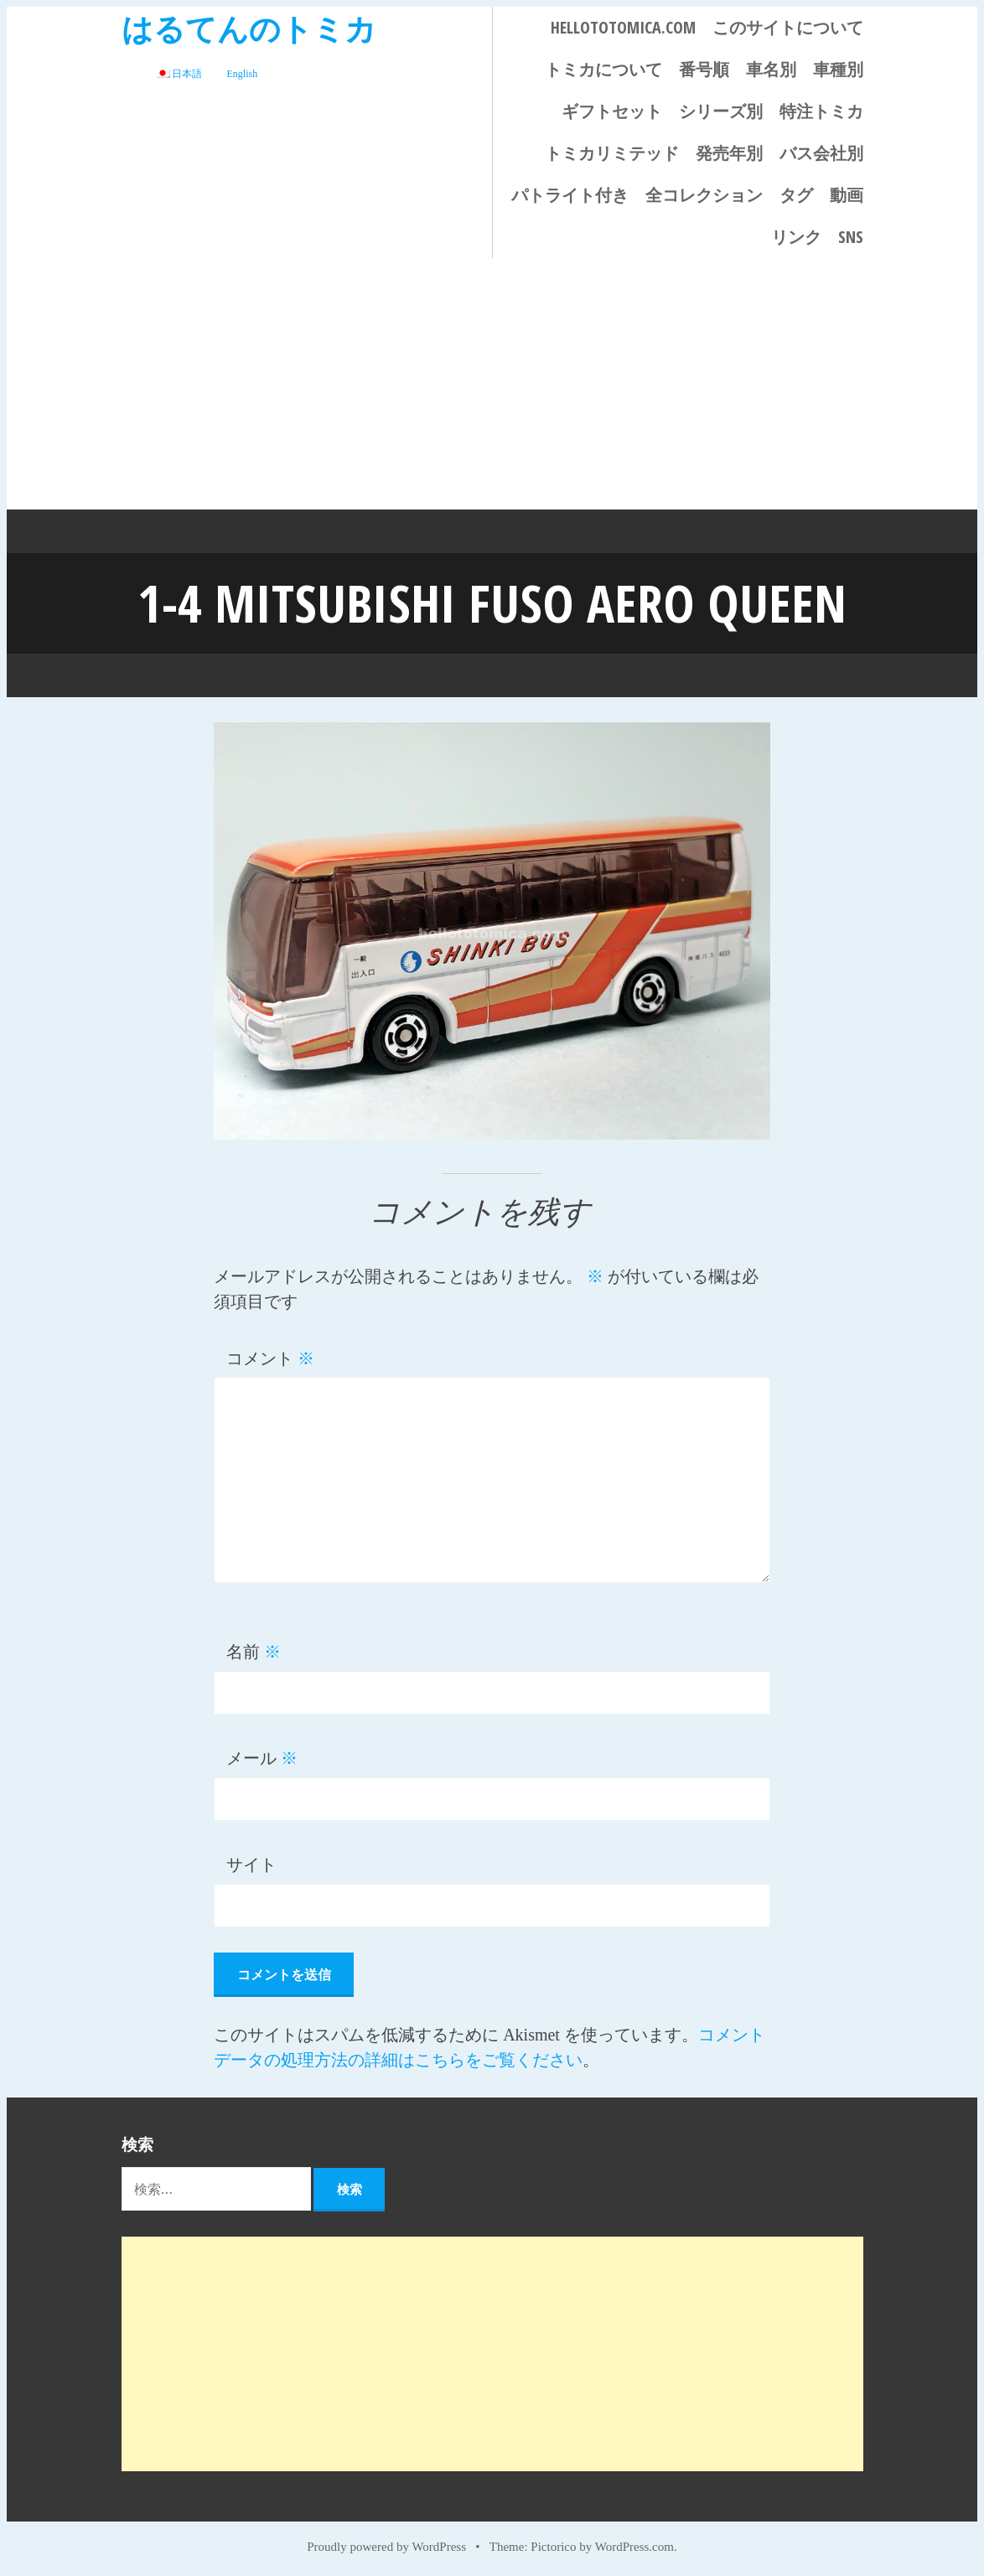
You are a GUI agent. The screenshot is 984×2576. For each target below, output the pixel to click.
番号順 (704, 69)
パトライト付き (570, 195)
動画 (846, 195)
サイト (251, 1863)
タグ (796, 195)
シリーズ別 (721, 111)
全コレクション (704, 195)
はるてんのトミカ (249, 28)
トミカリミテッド (612, 153)
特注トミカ (821, 111)
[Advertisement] (492, 383)
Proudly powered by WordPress (386, 2544)
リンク (796, 236)
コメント (270, 1356)
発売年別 (729, 153)
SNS (850, 236)
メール (262, 1756)
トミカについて (603, 69)
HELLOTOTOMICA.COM (623, 27)
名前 (253, 1650)
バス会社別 (821, 153)
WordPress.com (634, 2544)
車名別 (771, 69)
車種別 (838, 69)
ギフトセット (612, 111)
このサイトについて (787, 27)
